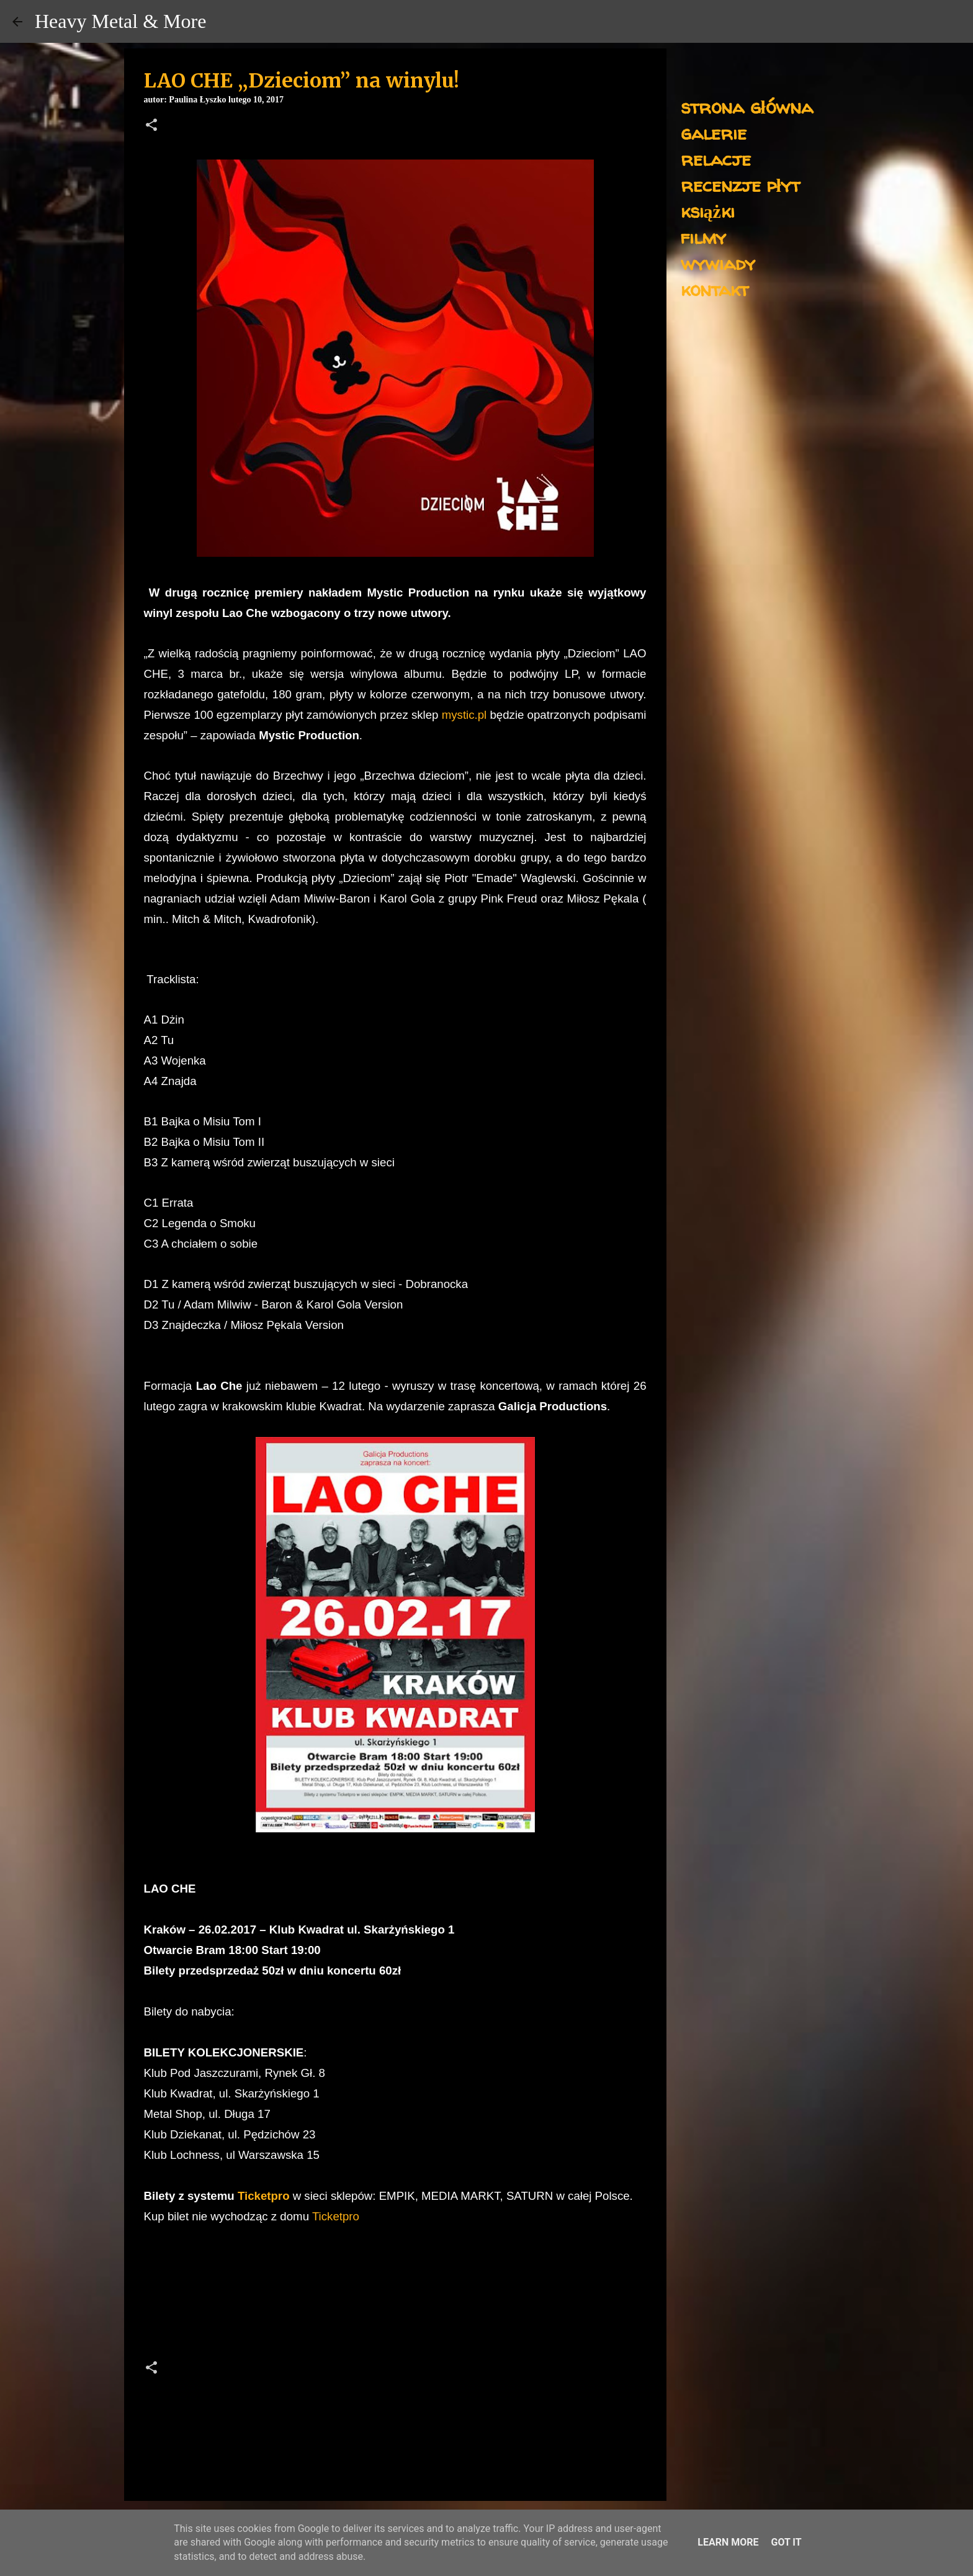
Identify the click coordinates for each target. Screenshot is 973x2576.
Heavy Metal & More (120, 21)
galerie (714, 132)
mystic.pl (464, 714)
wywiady (718, 263)
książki (708, 210)
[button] (151, 126)
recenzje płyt (740, 184)
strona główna (747, 106)
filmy (703, 237)
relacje (716, 158)
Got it (786, 2542)
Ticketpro (264, 2195)
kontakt (714, 289)
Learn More (727, 2542)
